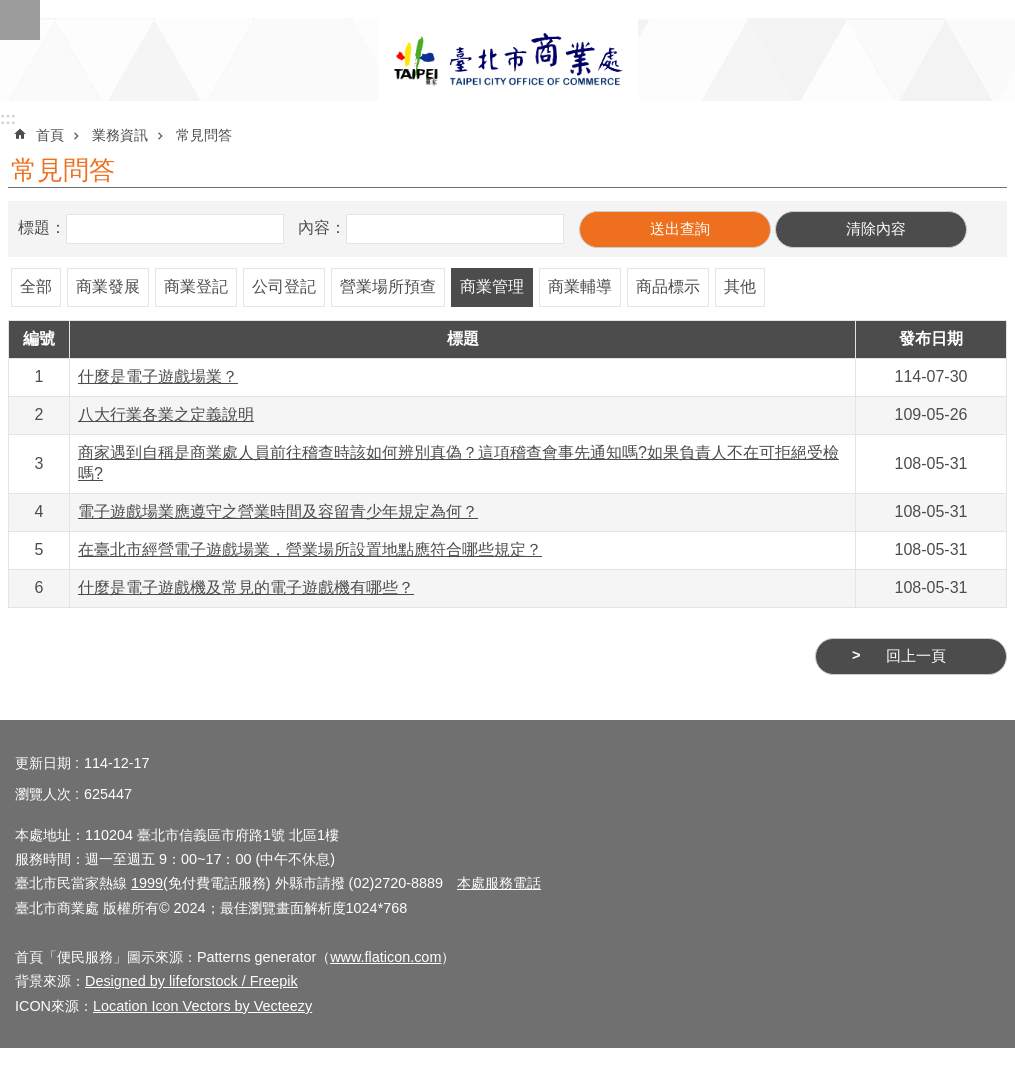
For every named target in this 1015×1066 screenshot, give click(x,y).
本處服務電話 (499, 883)
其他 (740, 286)
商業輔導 (580, 286)
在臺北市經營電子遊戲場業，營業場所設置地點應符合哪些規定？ (310, 549)
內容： (322, 227)
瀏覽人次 (43, 794)
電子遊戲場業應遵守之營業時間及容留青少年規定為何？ (278, 511)
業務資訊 (120, 135)
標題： (42, 227)
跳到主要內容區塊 (10, 10)
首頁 (50, 135)
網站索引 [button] (20, 20)
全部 (36, 286)
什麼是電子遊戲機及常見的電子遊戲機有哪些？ (246, 587)
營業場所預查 (388, 286)
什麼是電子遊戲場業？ (158, 376)
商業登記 (196, 286)
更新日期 (43, 763)
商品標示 (668, 286)
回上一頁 (916, 656)
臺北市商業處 (508, 59)
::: (8, 118)
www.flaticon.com (385, 957)
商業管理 (492, 286)
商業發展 (108, 286)
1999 (147, 883)
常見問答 (204, 135)
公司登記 (284, 286)
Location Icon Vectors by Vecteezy (202, 1006)
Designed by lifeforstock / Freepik (191, 981)
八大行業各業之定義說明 (166, 414)
